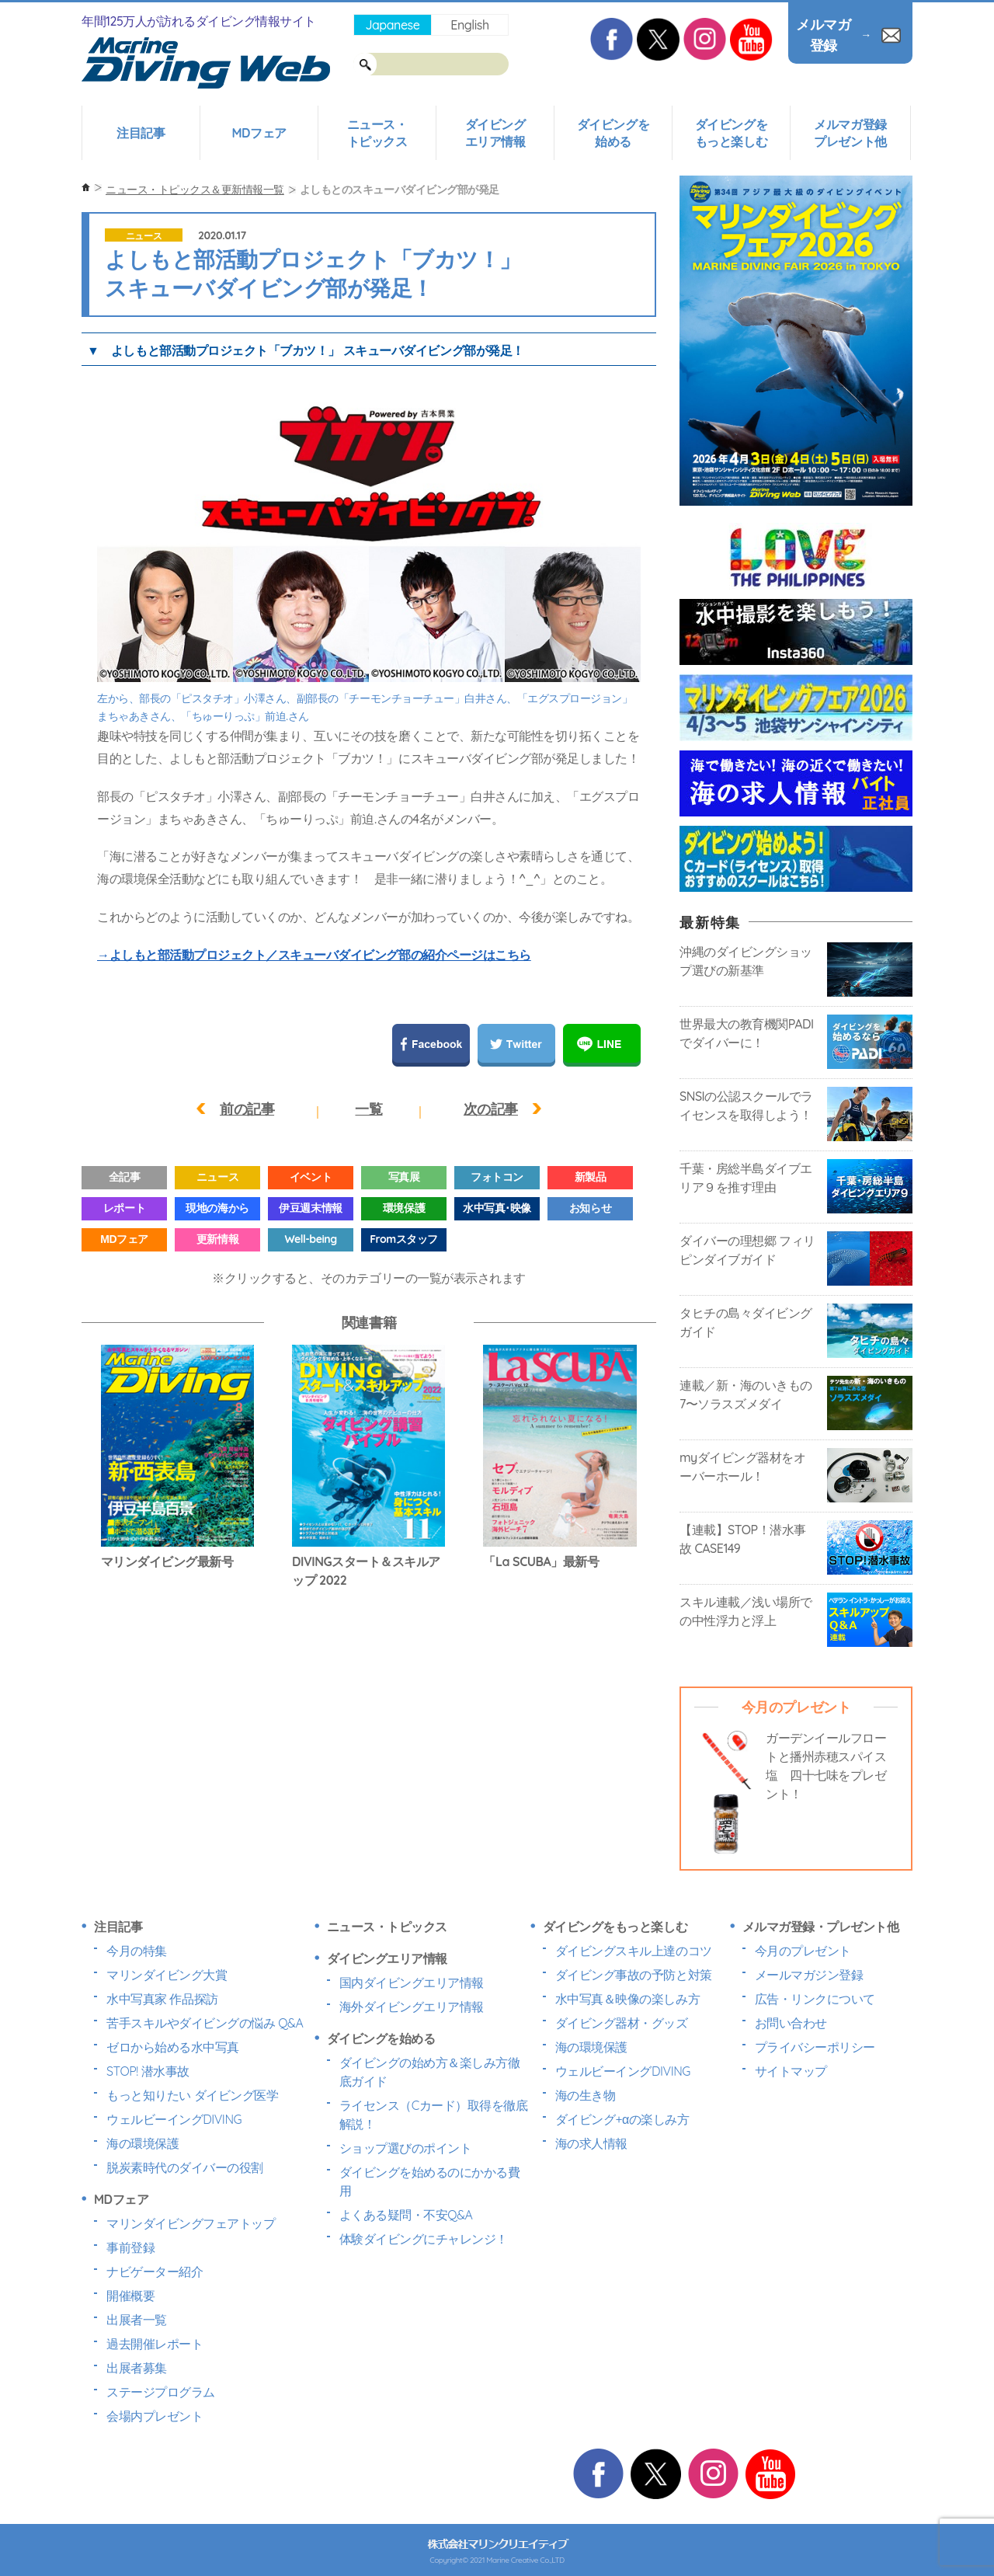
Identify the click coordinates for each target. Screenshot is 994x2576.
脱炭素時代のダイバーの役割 (184, 2167)
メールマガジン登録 (809, 1974)
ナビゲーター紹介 (154, 2271)
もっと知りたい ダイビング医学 (192, 2095)
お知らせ (590, 1208)
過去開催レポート (154, 2343)
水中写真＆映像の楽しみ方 (627, 1999)
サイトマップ (791, 2071)
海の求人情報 (591, 2143)
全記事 (125, 1177)
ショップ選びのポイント (405, 2148)
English (469, 25)
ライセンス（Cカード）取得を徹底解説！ (433, 2114)
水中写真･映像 (497, 1208)
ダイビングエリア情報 (495, 133)
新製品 (590, 1177)
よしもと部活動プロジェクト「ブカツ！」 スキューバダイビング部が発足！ (317, 350)
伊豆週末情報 (310, 1208)
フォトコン (497, 1177)
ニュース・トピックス (377, 133)
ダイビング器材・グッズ (621, 2023)
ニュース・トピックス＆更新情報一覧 (195, 190)
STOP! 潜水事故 (147, 2071)
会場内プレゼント (154, 2416)
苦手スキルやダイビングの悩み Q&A (204, 2023)
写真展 (404, 1177)
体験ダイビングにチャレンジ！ (423, 2239)
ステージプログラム (160, 2392)
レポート (124, 1208)
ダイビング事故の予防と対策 (633, 1974)
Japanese (392, 25)
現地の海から (217, 1208)
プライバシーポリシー (815, 2047)
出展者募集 (136, 2368)
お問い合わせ (791, 2023)
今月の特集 (136, 1950)
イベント (311, 1177)
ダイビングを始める (613, 133)
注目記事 (140, 133)
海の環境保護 (142, 2143)
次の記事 (491, 1109)
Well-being (310, 1239)
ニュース (144, 236)
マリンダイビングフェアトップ (190, 2223)
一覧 (368, 1109)
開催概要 (130, 2295)
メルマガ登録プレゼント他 (850, 133)
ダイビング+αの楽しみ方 (622, 2119)
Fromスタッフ (403, 1239)
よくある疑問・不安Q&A (406, 2215)
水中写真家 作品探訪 (162, 1999)
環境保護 (404, 1208)
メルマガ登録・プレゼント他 (820, 1926)
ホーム (86, 187)
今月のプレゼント (803, 1950)
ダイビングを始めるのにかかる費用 (429, 2181)
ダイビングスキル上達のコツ (633, 1950)
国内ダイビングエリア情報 (411, 1982)
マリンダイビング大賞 (166, 1974)
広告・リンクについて (815, 1999)
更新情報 (217, 1239)
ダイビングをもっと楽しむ (731, 133)
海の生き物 (585, 2095)
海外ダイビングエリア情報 (411, 2006)
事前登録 (130, 2247)
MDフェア (258, 133)
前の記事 (247, 1109)
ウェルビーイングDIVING (174, 2119)
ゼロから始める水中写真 (172, 2047)
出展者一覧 (136, 2319)
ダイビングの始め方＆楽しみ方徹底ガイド (429, 2072)
